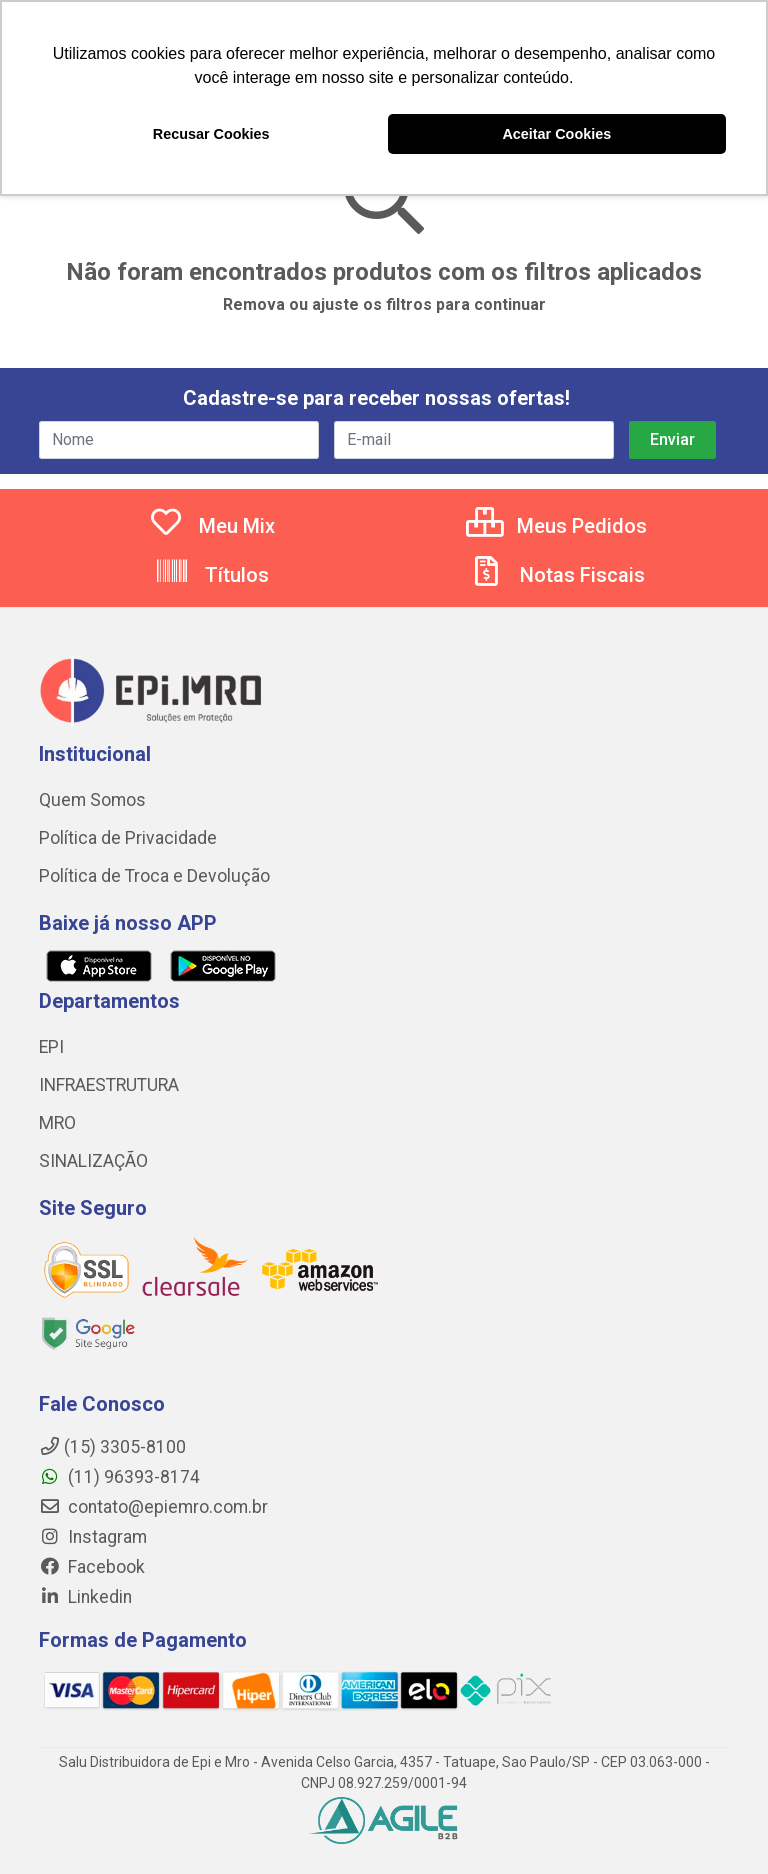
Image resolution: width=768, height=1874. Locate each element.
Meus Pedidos (556, 526)
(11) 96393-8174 (119, 1477)
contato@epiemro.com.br (153, 1507)
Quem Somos (92, 800)
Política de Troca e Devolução (154, 876)
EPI (51, 1047)
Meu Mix (211, 526)
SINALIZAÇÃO (93, 1161)
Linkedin (85, 1597)
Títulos (211, 575)
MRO (57, 1123)
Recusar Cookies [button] (211, 134)
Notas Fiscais (557, 575)
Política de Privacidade (128, 838)
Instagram (93, 1537)
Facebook (92, 1567)
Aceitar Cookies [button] (556, 134)
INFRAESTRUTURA (109, 1085)
